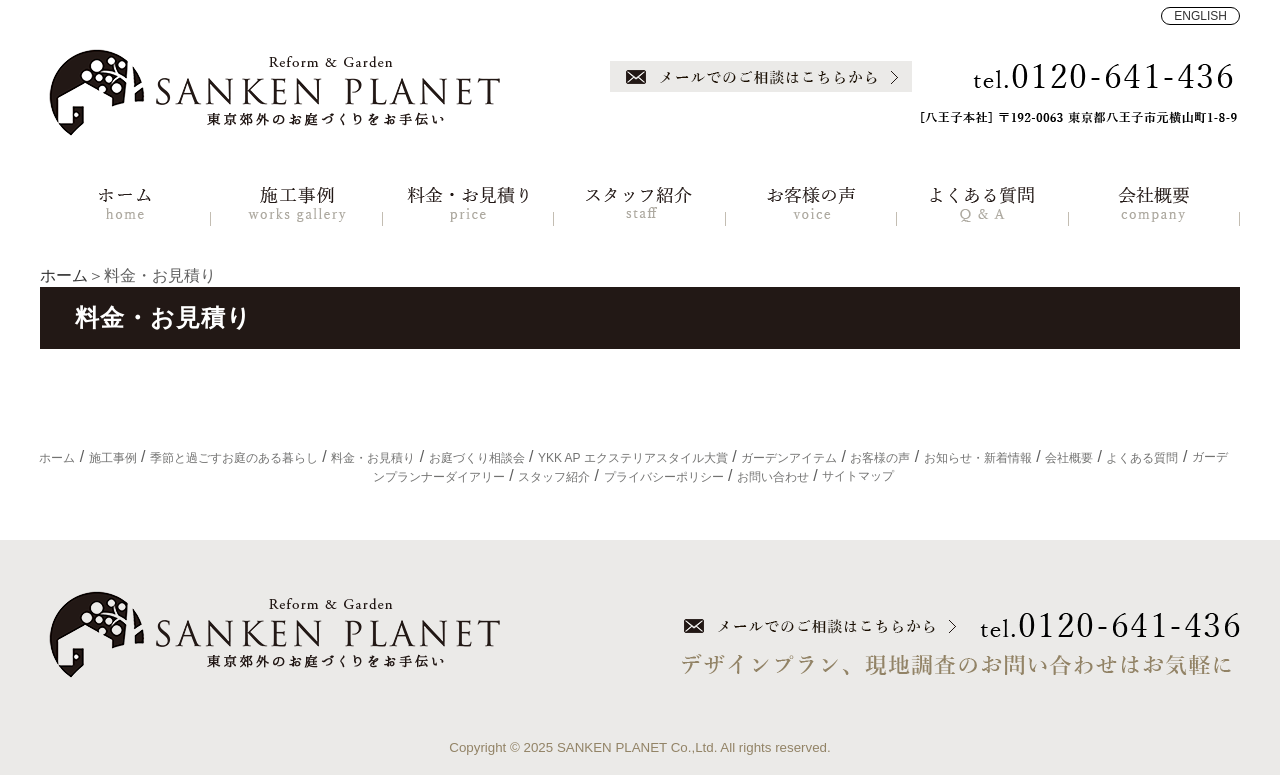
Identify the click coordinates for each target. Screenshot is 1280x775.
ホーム (64, 275)
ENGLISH (1200, 16)
